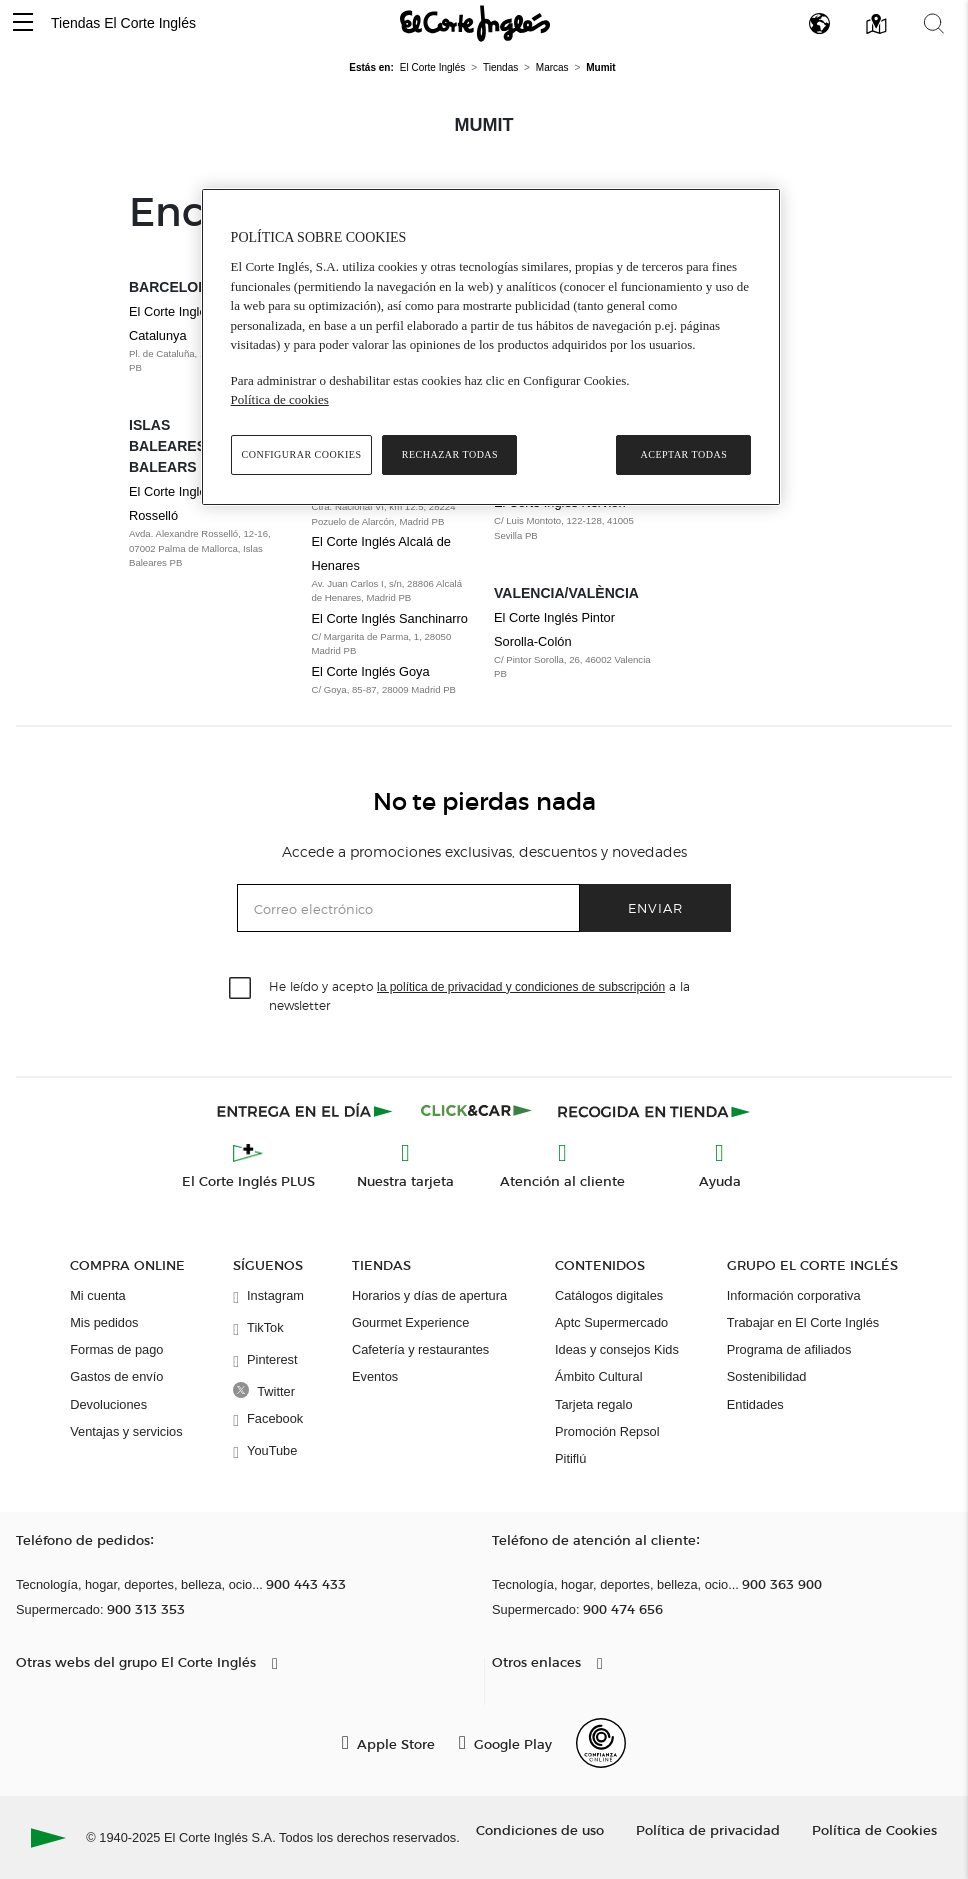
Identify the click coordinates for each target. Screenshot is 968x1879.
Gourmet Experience (410, 1322)
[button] (23, 23)
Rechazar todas (450, 454)
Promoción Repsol (607, 1431)
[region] (491, 347)
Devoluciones (108, 1404)
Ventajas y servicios (126, 1431)
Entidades (755, 1404)
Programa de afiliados (789, 1349)
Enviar (655, 907)
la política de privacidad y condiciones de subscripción (521, 987)
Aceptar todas (684, 454)
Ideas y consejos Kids (617, 1349)
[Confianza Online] (601, 1743)
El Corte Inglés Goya (371, 671)
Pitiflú (570, 1458)
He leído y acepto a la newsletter (479, 995)
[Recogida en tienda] (654, 1111)
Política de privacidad (708, 1829)
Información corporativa (794, 1295)
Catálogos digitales (609, 1295)
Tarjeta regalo (594, 1404)
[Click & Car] (476, 1111)
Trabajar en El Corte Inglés (803, 1322)
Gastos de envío (116, 1376)
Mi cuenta (97, 1295)
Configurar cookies (302, 454)
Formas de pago (116, 1349)
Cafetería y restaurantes (420, 1349)
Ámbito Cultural (598, 1376)
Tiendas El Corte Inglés (123, 23)
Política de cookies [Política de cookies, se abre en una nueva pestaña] (280, 399)
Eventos (375, 1376)
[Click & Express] (306, 1111)
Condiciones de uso (540, 1829)
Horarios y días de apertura (429, 1295)
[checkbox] (241, 989)
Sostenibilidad (767, 1376)
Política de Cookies (874, 1829)
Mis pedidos (104, 1322)
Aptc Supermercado (611, 1322)
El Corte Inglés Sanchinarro (390, 618)
